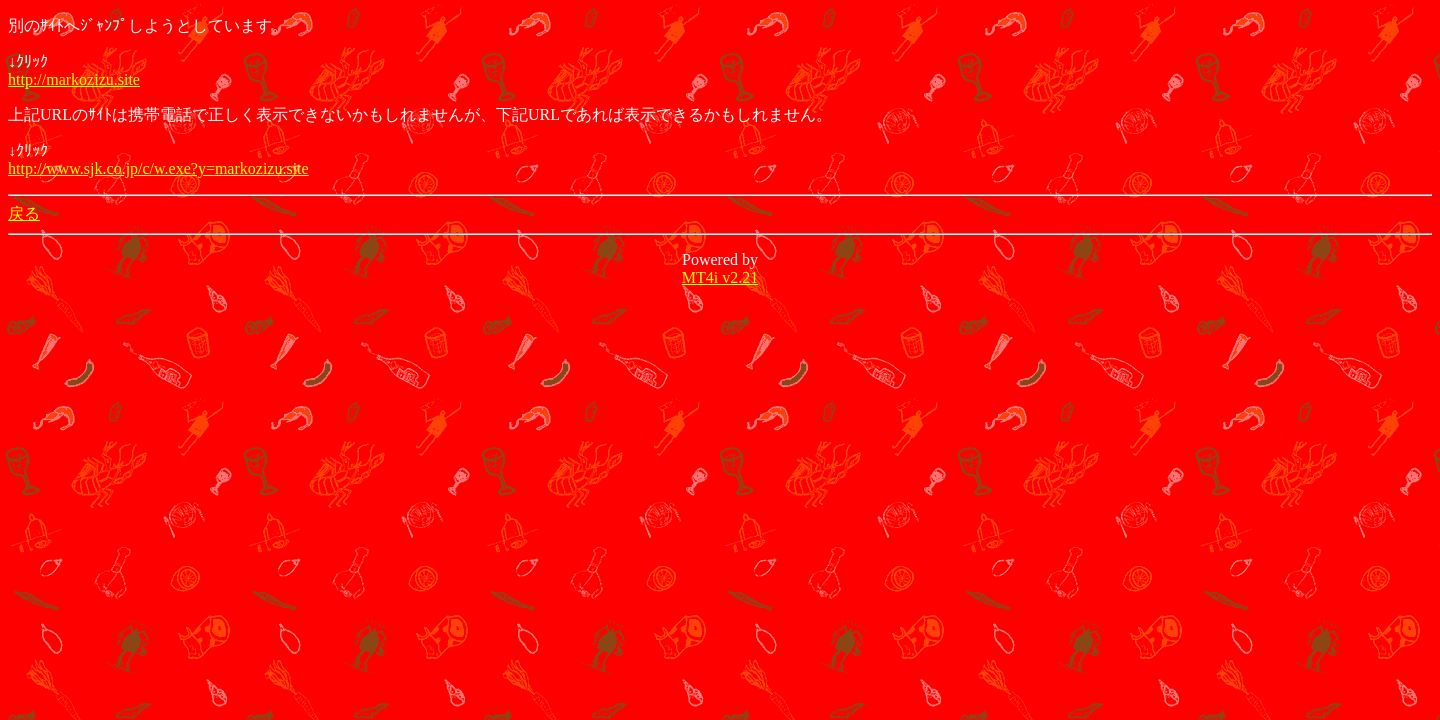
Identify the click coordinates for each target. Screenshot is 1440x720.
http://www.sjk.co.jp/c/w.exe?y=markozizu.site (158, 168)
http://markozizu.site (74, 79)
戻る (24, 213)
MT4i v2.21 (720, 277)
